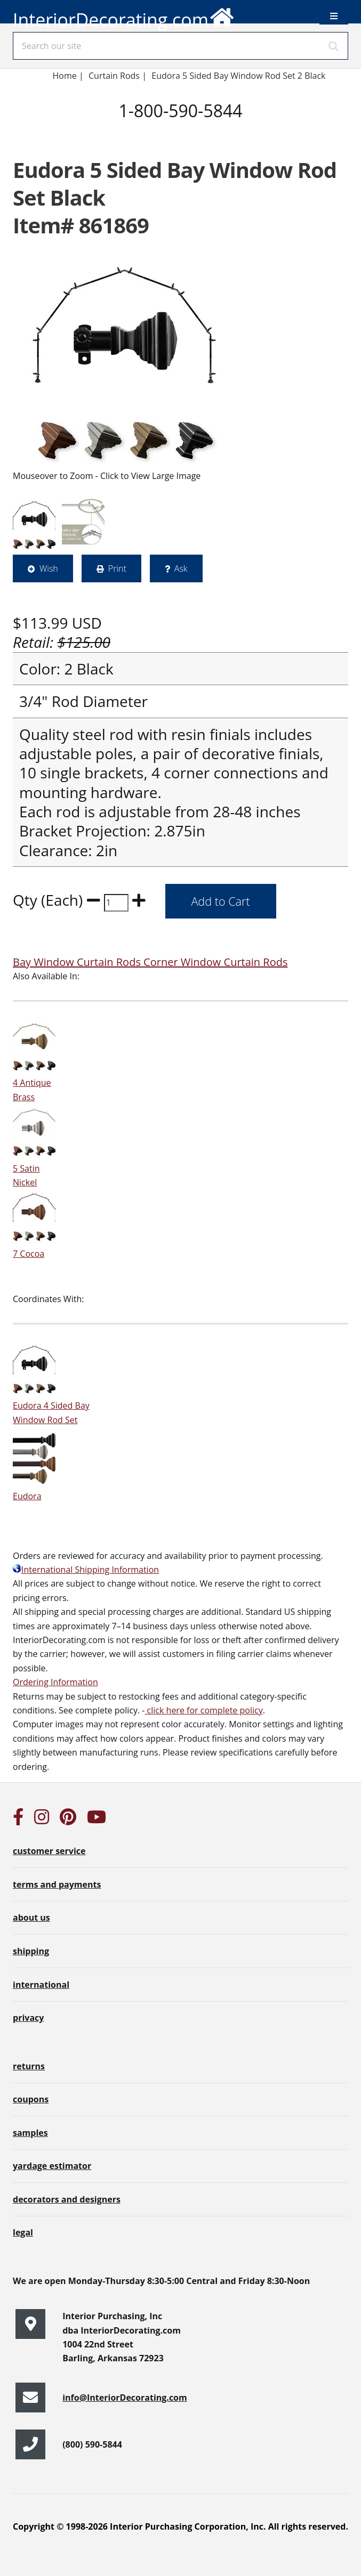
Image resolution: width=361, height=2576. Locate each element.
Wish (48, 568)
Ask (181, 568)
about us (31, 1917)
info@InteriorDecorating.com (124, 2397)
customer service (49, 1851)
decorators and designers (67, 2199)
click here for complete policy (203, 1710)
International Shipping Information (86, 1569)
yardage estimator (52, 2166)
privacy (28, 2018)
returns (29, 2066)
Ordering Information (55, 1682)
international (41, 1984)
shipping (31, 1951)
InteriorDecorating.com (124, 15)
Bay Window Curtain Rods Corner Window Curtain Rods (150, 962)
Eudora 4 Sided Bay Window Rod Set (51, 1406)
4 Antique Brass (34, 1083)
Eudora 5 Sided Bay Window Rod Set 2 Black (238, 76)
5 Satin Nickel (34, 1168)
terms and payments (57, 1884)
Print (117, 568)
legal (23, 2232)
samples (30, 2133)
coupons (31, 2099)
